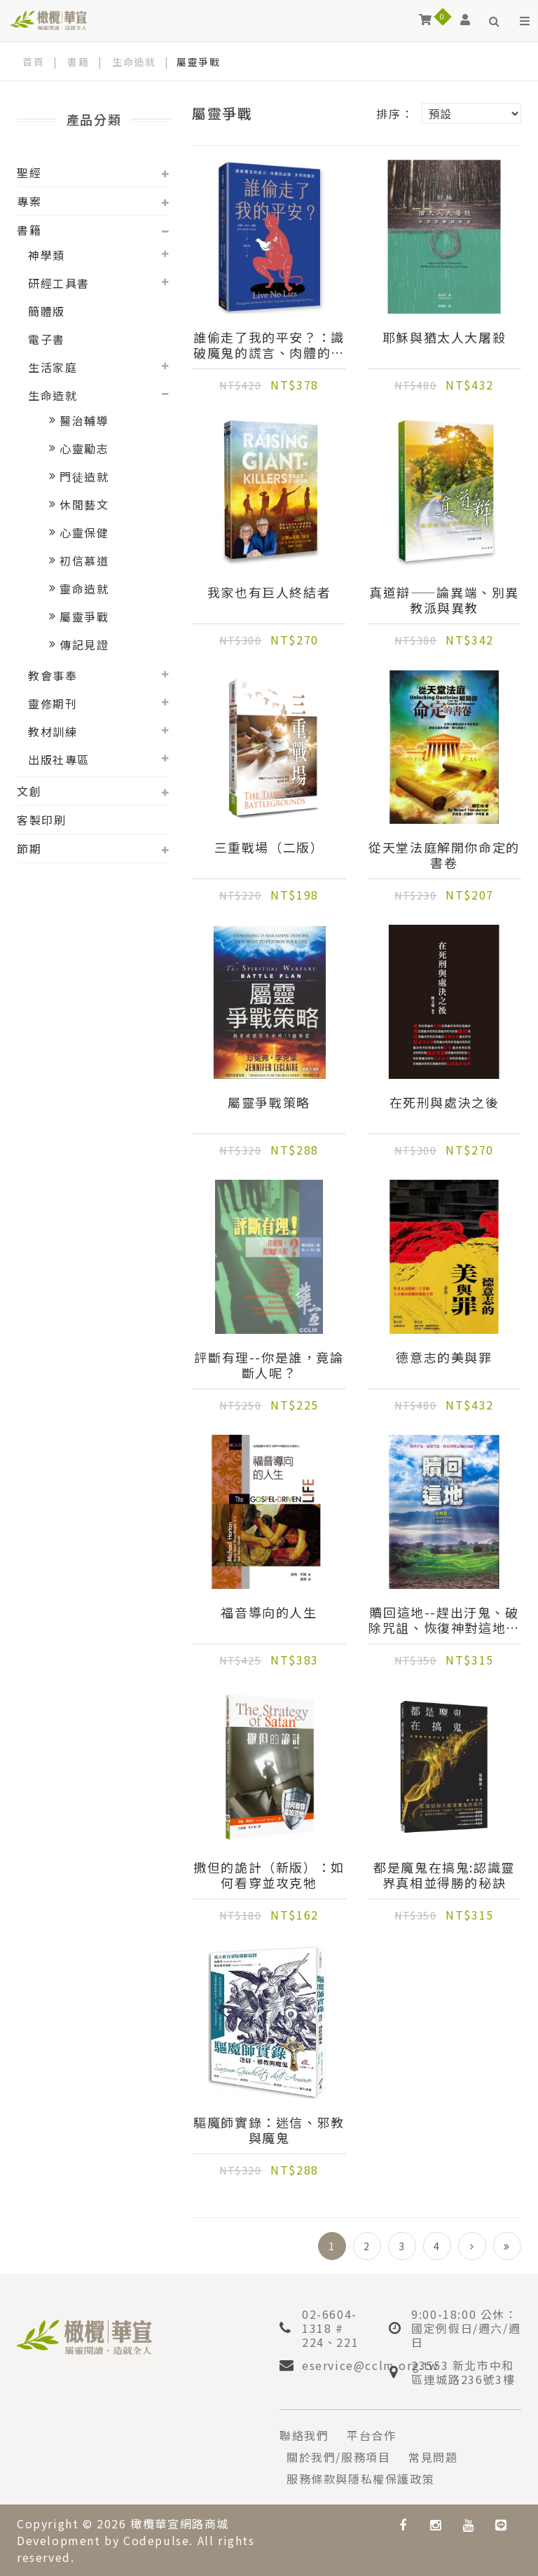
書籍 (78, 62)
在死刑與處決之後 (444, 1102)
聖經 (29, 172)
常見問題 (432, 2456)
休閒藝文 (84, 504)
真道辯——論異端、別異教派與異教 (444, 599)
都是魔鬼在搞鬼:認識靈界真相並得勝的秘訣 (444, 1874)
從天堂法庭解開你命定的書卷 (444, 854)
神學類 (46, 255)
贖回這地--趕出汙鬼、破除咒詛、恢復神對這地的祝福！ (444, 1619)
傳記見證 (84, 644)
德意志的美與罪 (444, 1357)
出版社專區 (59, 759)
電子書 (46, 339)
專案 (29, 201)
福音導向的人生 (269, 1612)
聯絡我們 (304, 2435)
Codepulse (156, 2540)
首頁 (33, 62)
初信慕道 (84, 560)
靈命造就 (84, 588)
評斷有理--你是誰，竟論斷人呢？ (268, 1364)
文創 (29, 791)
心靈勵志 (84, 448)
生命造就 (134, 62)
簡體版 (46, 311)
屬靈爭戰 (84, 616)
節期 (29, 848)
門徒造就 (84, 476)
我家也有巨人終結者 (269, 592)
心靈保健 (84, 532)
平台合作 (371, 2435)
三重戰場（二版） (269, 847)
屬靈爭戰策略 (269, 1102)
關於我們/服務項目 (338, 2456)
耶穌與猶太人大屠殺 (444, 337)
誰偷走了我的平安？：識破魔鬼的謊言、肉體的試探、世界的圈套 (269, 344)
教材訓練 (52, 731)
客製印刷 (41, 819)
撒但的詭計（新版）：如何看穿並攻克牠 (269, 1874)
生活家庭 (52, 367)
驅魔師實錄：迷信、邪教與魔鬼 (269, 2129)
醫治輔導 (84, 420)
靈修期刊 (52, 703)
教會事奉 (52, 675)
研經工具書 (59, 283)
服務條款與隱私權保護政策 (360, 2478)
